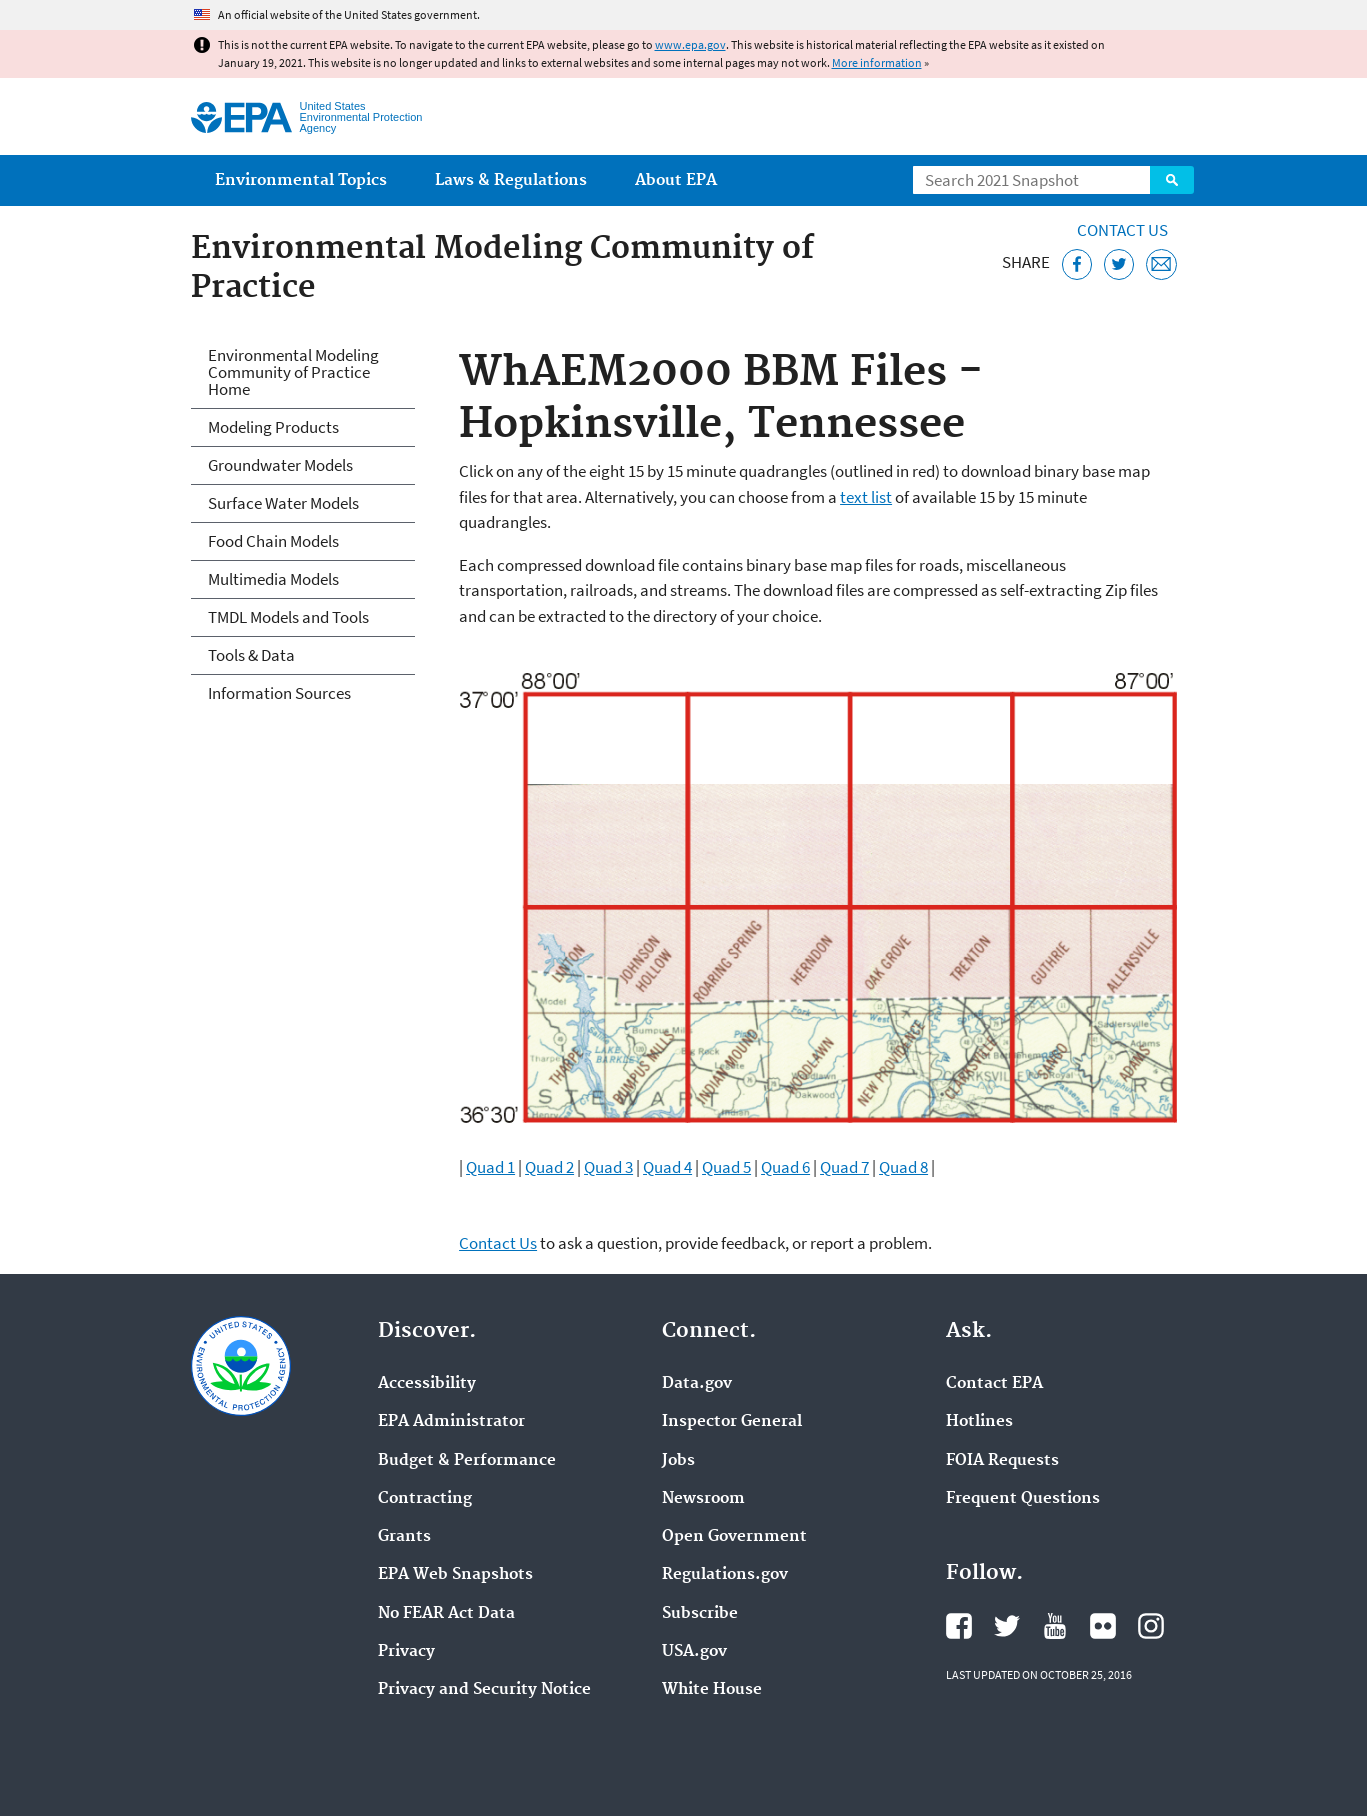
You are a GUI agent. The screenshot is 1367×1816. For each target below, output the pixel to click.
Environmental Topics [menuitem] (301, 180)
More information (877, 62)
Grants (404, 1537)
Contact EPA (994, 1384)
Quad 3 (608, 1167)
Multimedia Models (273, 579)
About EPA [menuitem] (676, 180)
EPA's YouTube (1055, 1626)
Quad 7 (844, 1167)
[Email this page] (1161, 264)
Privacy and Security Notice (484, 1690)
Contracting (425, 1499)
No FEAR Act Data (446, 1614)
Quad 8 (903, 1167)
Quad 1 (490, 1167)
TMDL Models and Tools (288, 617)
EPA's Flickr (1103, 1626)
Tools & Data (251, 655)
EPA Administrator (451, 1422)
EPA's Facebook (959, 1626)
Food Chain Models (273, 541)
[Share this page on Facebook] (1077, 264)
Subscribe (700, 1614)
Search (1172, 180)
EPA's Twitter (1007, 1626)
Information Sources (279, 693)
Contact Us (1122, 230)
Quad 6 (785, 1167)
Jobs (678, 1461)
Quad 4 (667, 1167)
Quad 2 (549, 1167)
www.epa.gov (690, 44)
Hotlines (979, 1422)
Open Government (734, 1537)
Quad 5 (726, 1167)
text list (866, 497)
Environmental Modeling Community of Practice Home (293, 372)
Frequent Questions (1023, 1499)
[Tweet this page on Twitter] (1119, 264)
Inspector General (732, 1422)
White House (712, 1690)
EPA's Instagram (1151, 1626)
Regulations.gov (725, 1575)
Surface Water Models (283, 503)
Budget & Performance (467, 1461)
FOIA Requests (1002, 1461)
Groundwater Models (280, 465)
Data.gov (697, 1384)
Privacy (406, 1652)
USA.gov (694, 1652)
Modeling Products (273, 427)
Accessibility (427, 1384)
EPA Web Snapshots (455, 1575)
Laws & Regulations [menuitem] (511, 180)
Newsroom (703, 1499)
